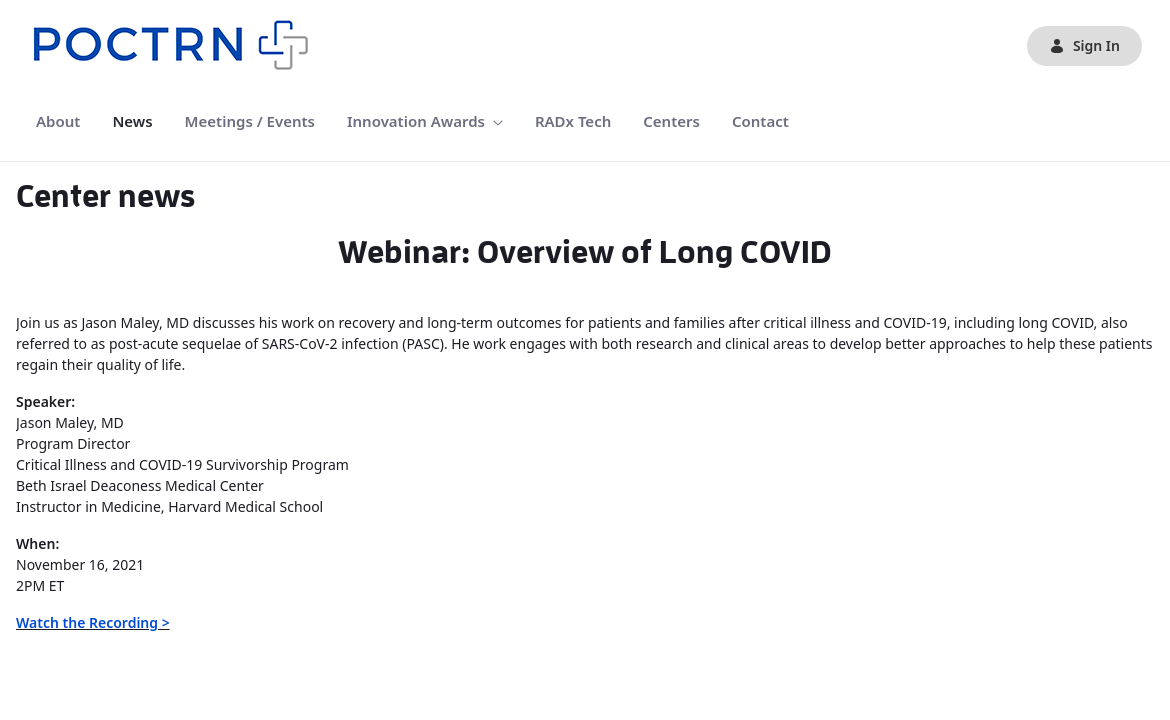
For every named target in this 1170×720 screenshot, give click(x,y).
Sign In (1084, 45)
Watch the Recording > (93, 622)
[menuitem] (58, 121)
